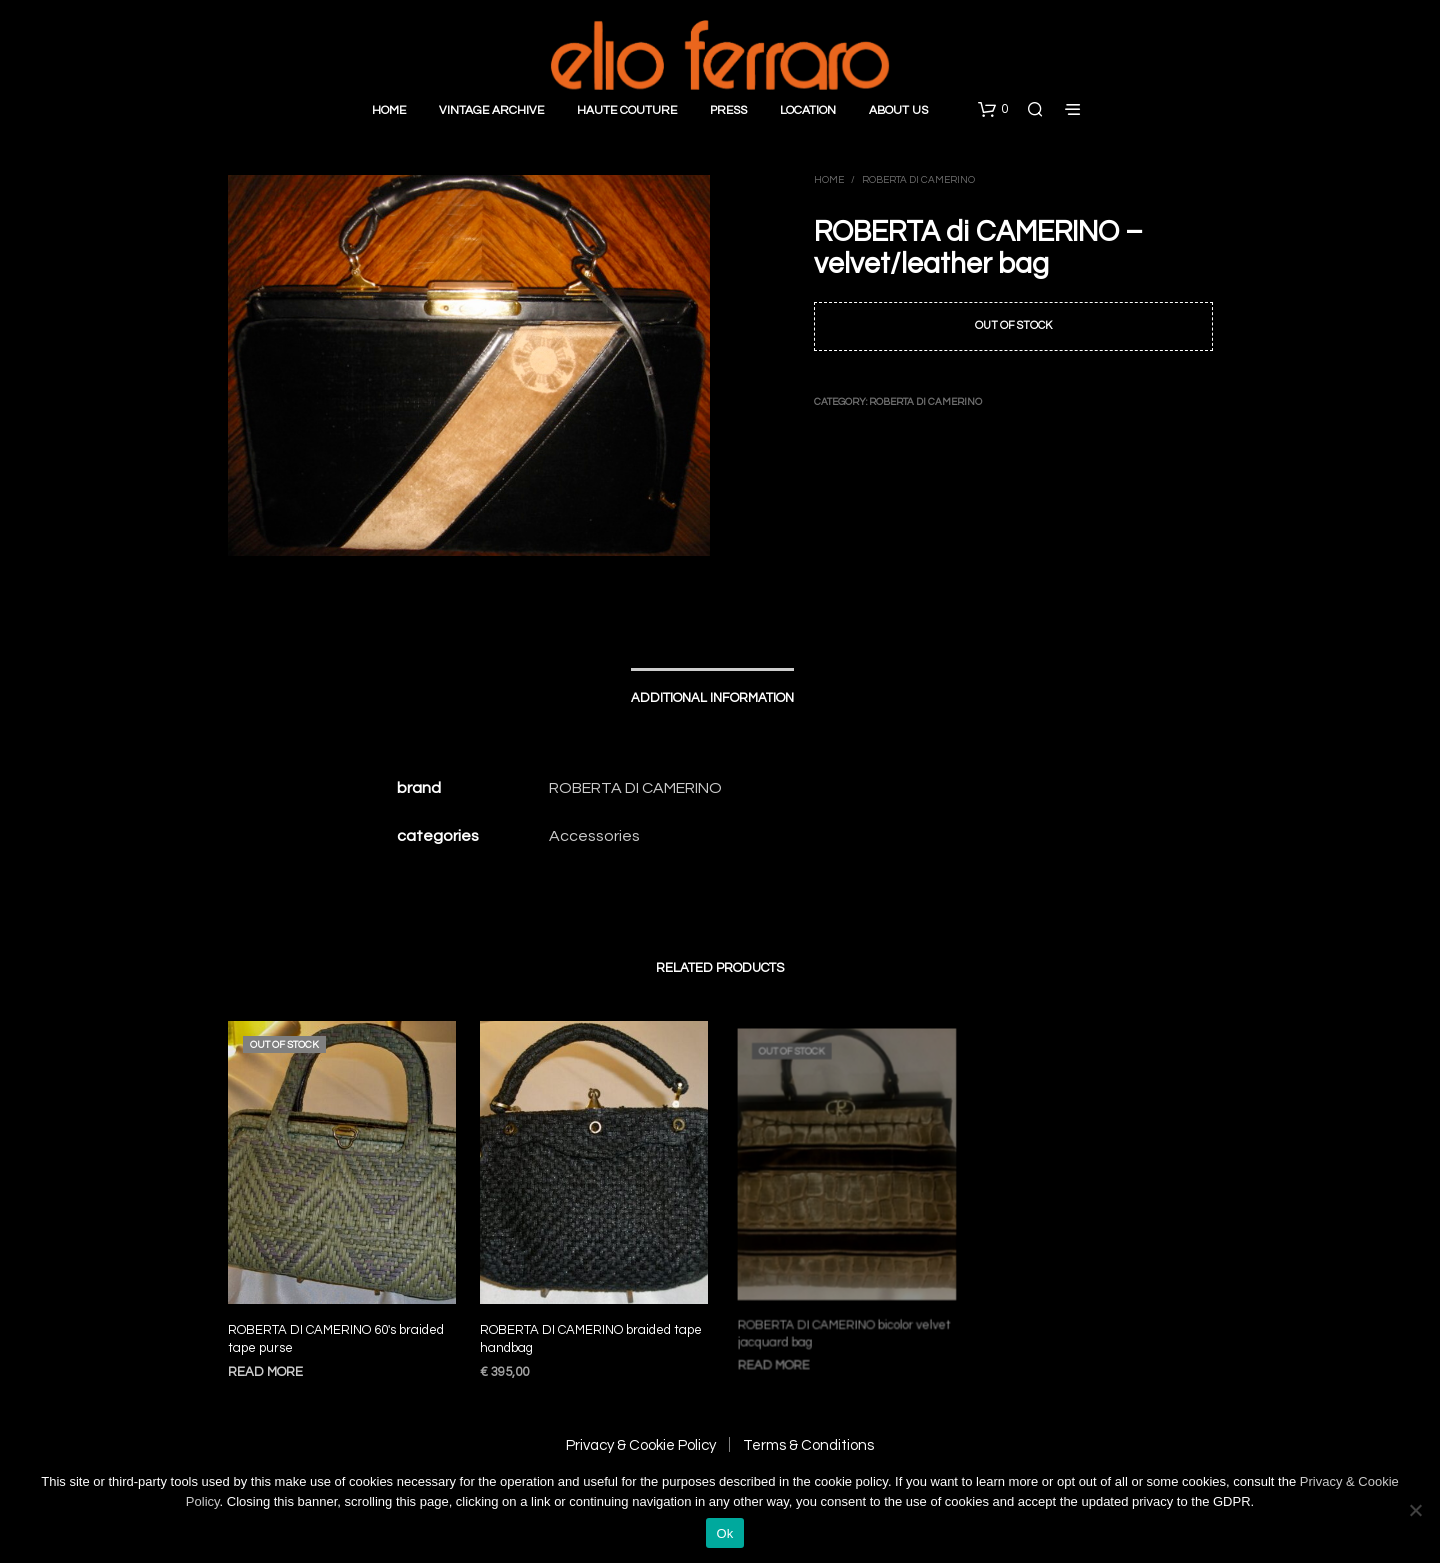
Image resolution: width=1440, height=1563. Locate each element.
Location (808, 110)
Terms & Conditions (808, 1445)
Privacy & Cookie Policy (641, 1445)
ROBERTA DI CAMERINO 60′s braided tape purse (336, 1339)
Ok (724, 1533)
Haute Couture (627, 110)
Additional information (712, 698)
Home (389, 110)
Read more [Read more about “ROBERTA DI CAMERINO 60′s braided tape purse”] (265, 1372)
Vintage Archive (491, 110)
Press (728, 110)
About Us (898, 110)
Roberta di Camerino (918, 180)
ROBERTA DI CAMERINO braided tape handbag (591, 1331)
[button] (993, 110)
